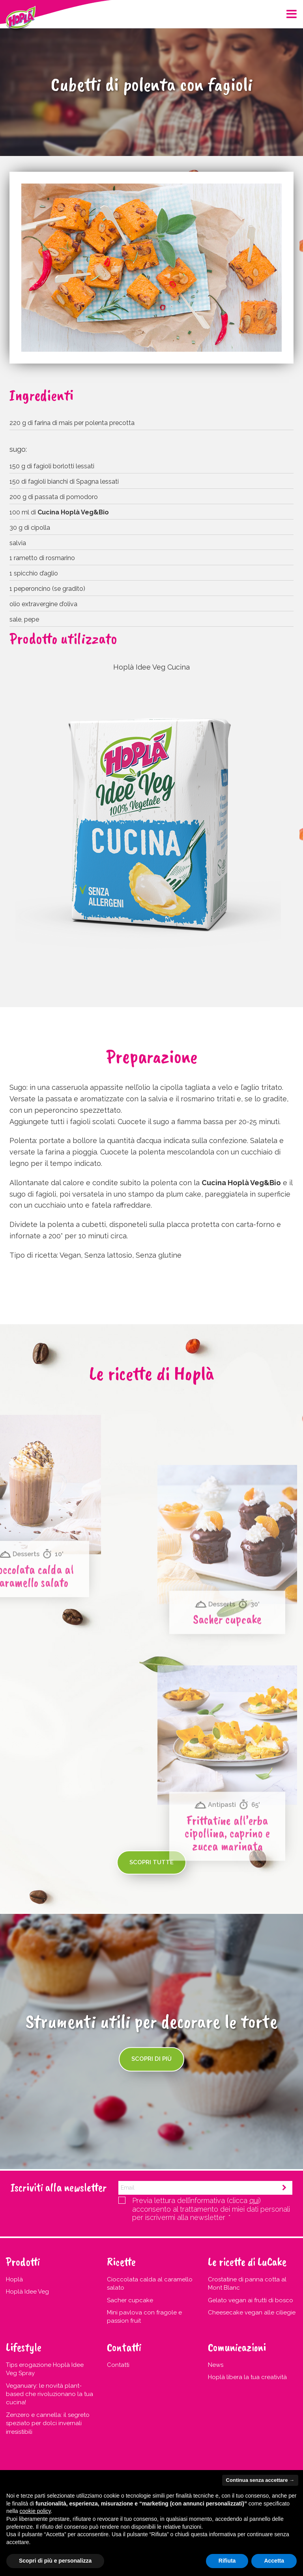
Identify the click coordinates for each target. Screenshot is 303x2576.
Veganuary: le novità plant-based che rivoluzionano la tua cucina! (49, 2394)
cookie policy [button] (34, 2511)
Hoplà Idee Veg (27, 2291)
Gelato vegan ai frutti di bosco (250, 2300)
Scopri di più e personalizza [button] (55, 2560)
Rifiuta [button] (227, 2560)
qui (254, 2200)
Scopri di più (151, 2058)
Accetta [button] (274, 2560)
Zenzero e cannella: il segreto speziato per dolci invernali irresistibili (48, 2423)
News (215, 2364)
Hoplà (14, 2279)
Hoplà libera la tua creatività (247, 2377)
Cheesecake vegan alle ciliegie (252, 2312)
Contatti (118, 2364)
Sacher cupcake (130, 2300)
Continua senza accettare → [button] (260, 2480)
